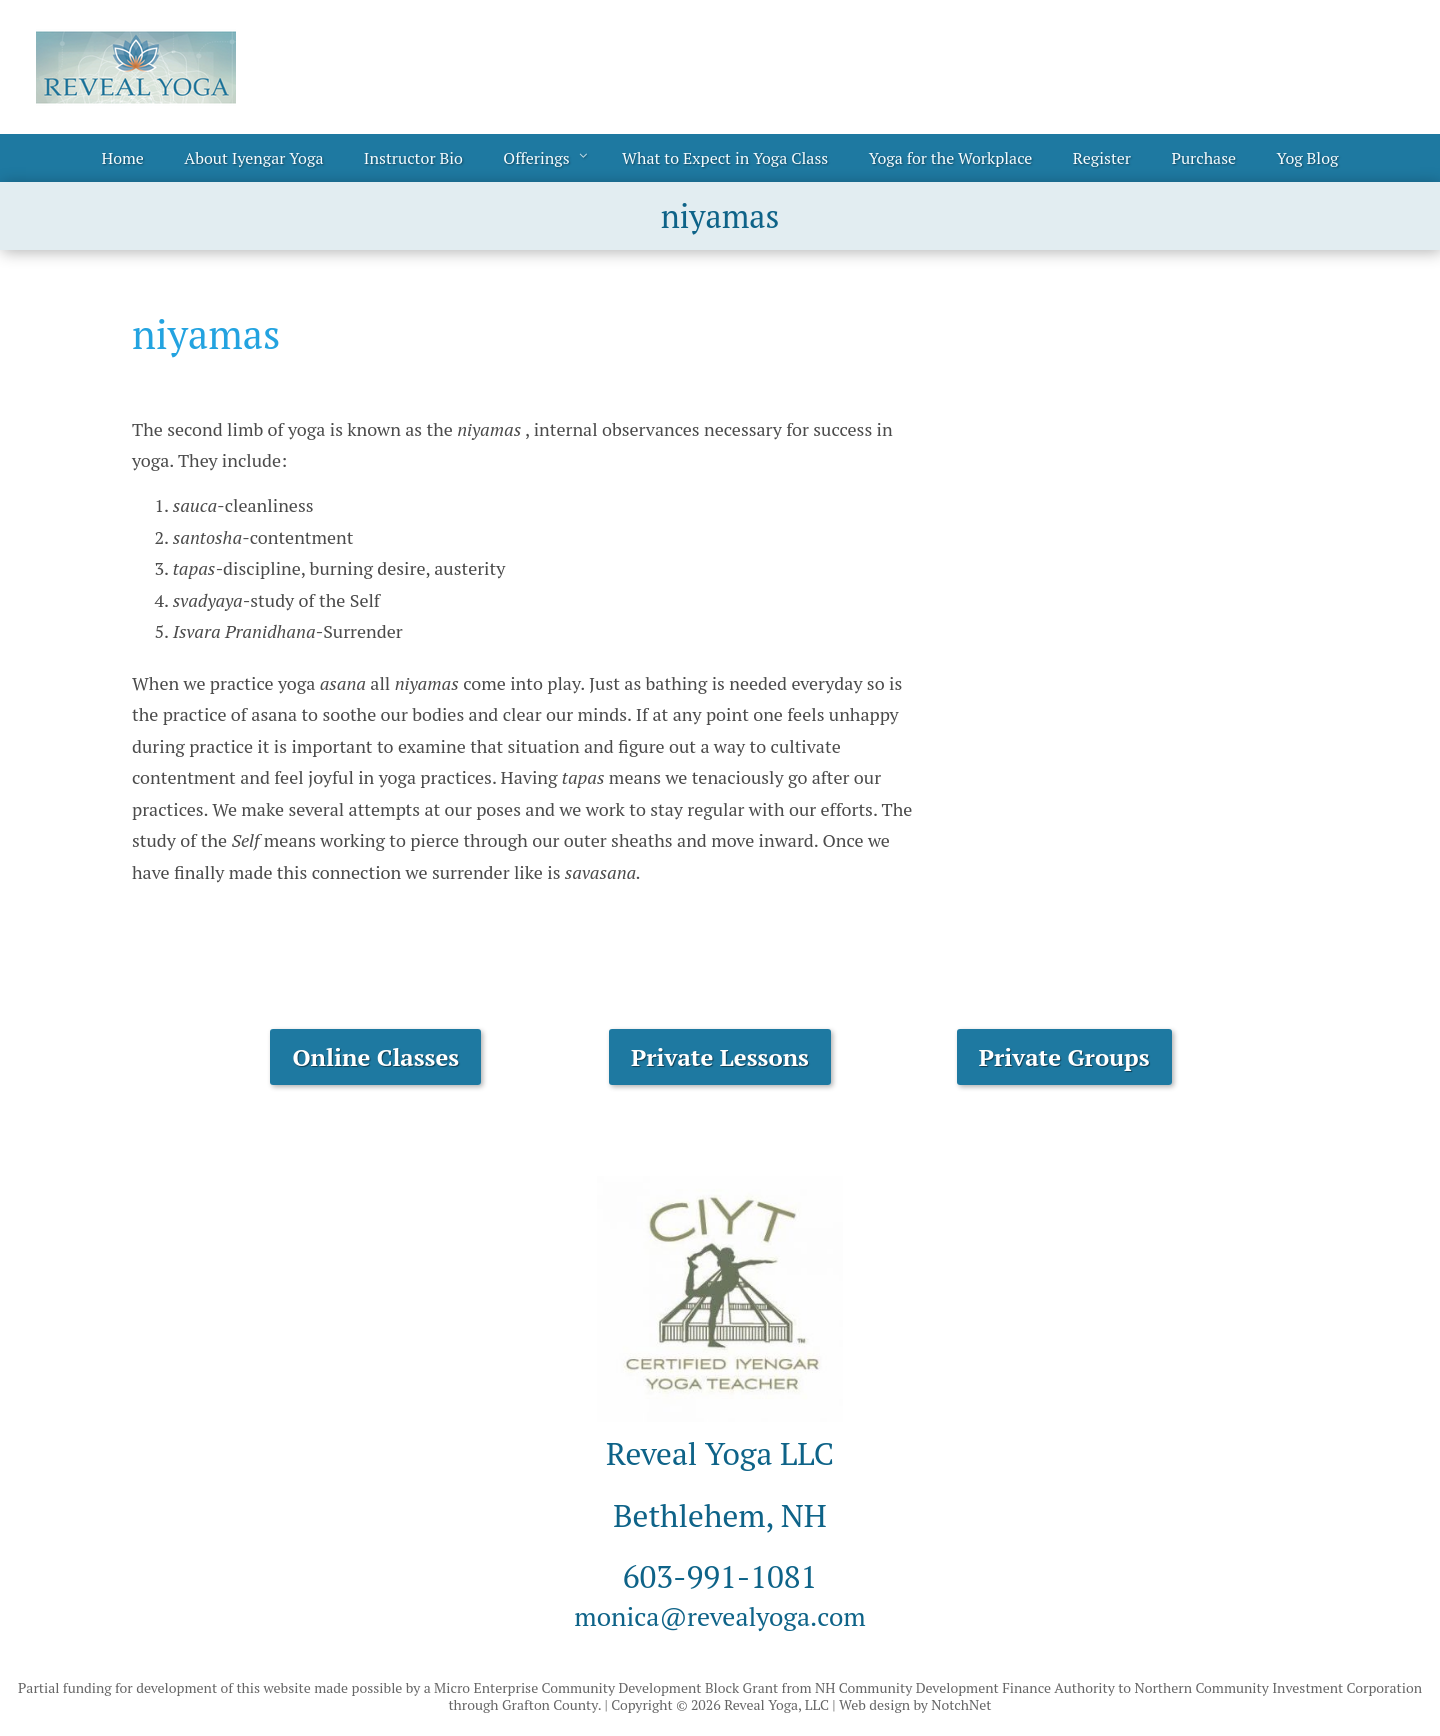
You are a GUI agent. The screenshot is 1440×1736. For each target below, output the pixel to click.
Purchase (1203, 158)
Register (1102, 158)
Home (123, 158)
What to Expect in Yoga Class (725, 158)
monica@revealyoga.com (720, 1614)
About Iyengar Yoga (253, 158)
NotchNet (961, 1704)
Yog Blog (1308, 158)
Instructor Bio (413, 158)
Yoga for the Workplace (951, 158)
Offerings (536, 158)
